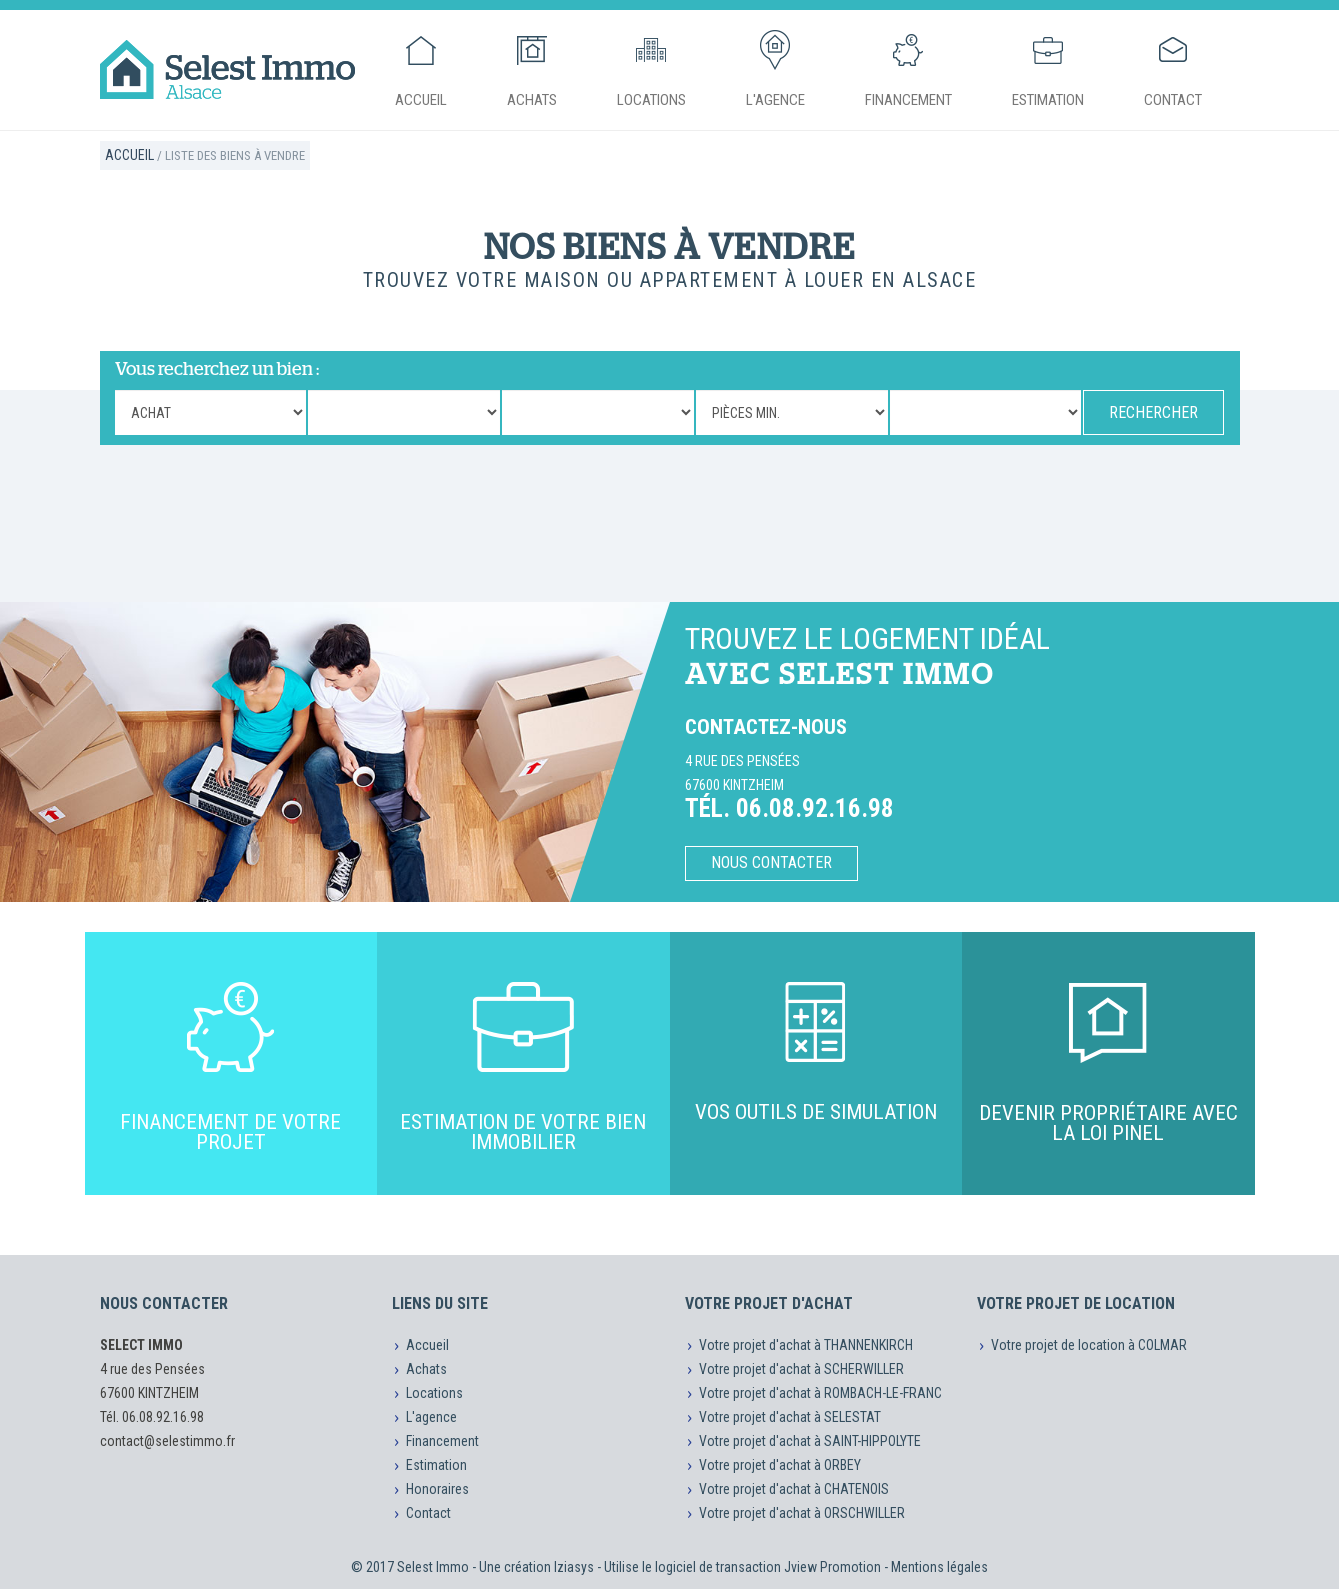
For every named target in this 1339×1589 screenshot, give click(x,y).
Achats (532, 69)
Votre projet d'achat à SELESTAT (790, 1417)
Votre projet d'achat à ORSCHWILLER (802, 1513)
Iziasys (574, 1567)
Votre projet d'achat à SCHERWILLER (801, 1369)
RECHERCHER (1153, 412)
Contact (1173, 69)
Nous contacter (771, 862)
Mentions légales (939, 1567)
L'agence (775, 69)
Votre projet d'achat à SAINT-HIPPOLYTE (810, 1441)
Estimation (1048, 69)
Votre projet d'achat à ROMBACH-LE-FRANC (820, 1393)
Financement (908, 69)
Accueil (421, 69)
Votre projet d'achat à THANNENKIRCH (806, 1345)
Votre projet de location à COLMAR (1089, 1345)
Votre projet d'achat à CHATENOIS (794, 1489)
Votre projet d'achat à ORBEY (780, 1465)
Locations (651, 69)
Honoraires (437, 1489)
